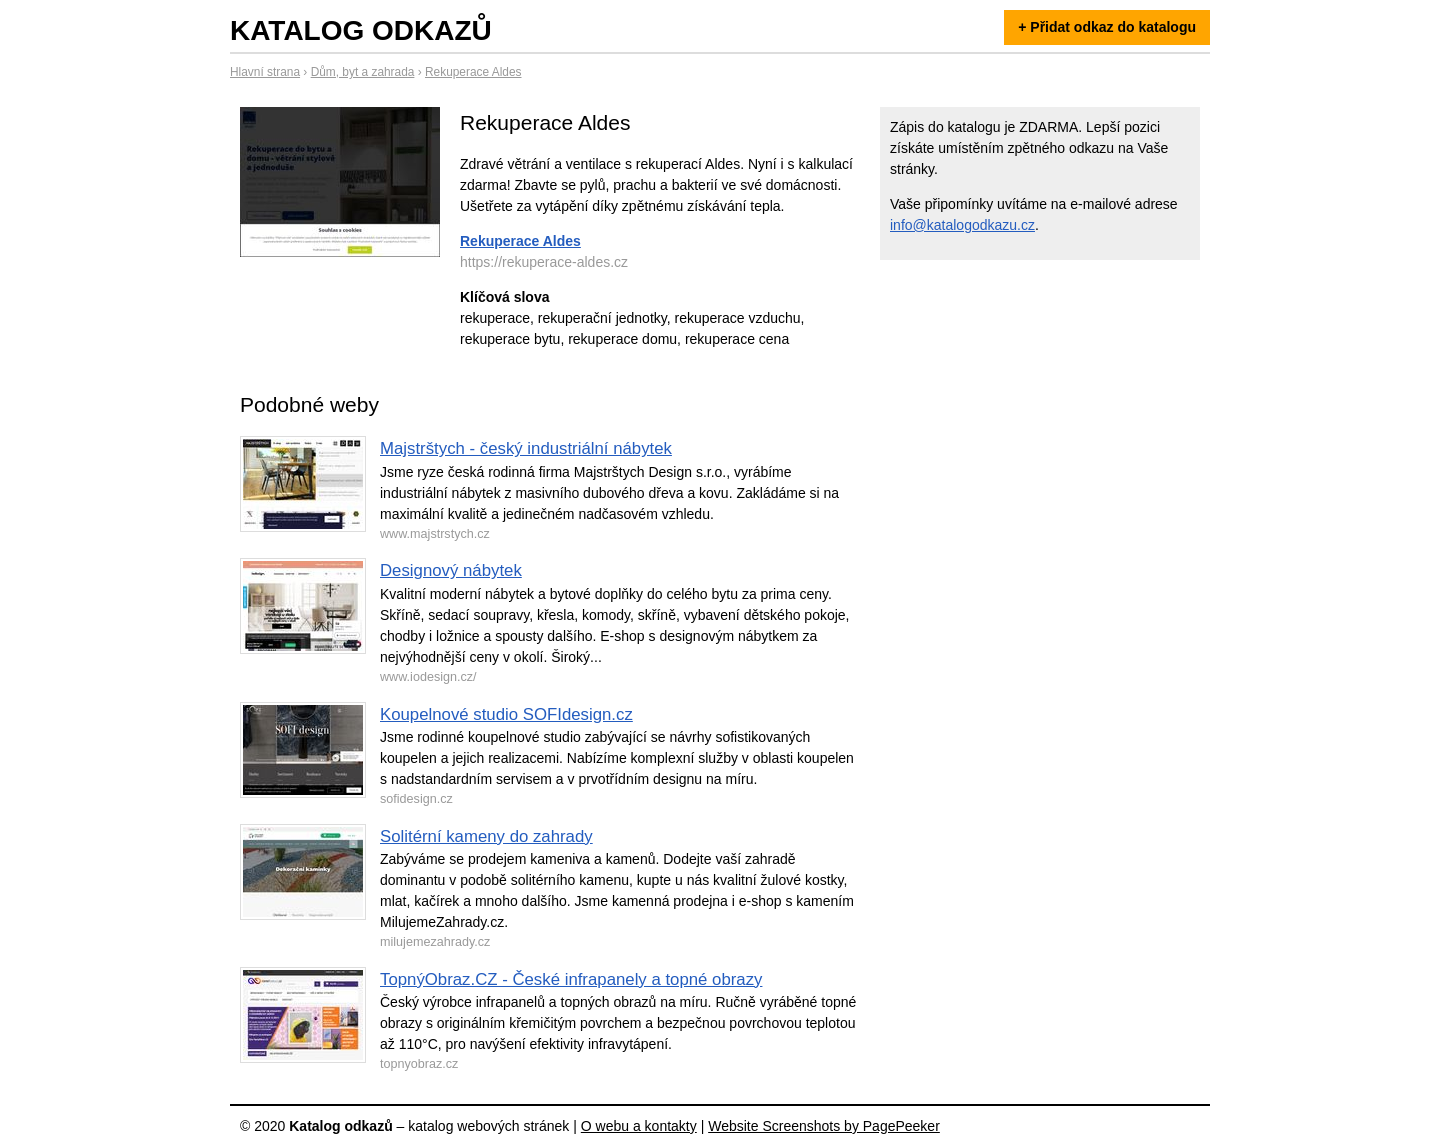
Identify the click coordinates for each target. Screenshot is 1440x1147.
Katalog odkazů (361, 30)
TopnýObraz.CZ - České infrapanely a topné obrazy (571, 979)
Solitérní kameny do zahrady (486, 836)
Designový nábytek (451, 570)
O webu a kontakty (639, 1126)
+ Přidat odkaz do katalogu (1107, 27)
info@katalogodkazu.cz (962, 225)
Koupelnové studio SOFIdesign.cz (506, 714)
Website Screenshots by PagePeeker (824, 1126)
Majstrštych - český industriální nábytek (526, 448)
